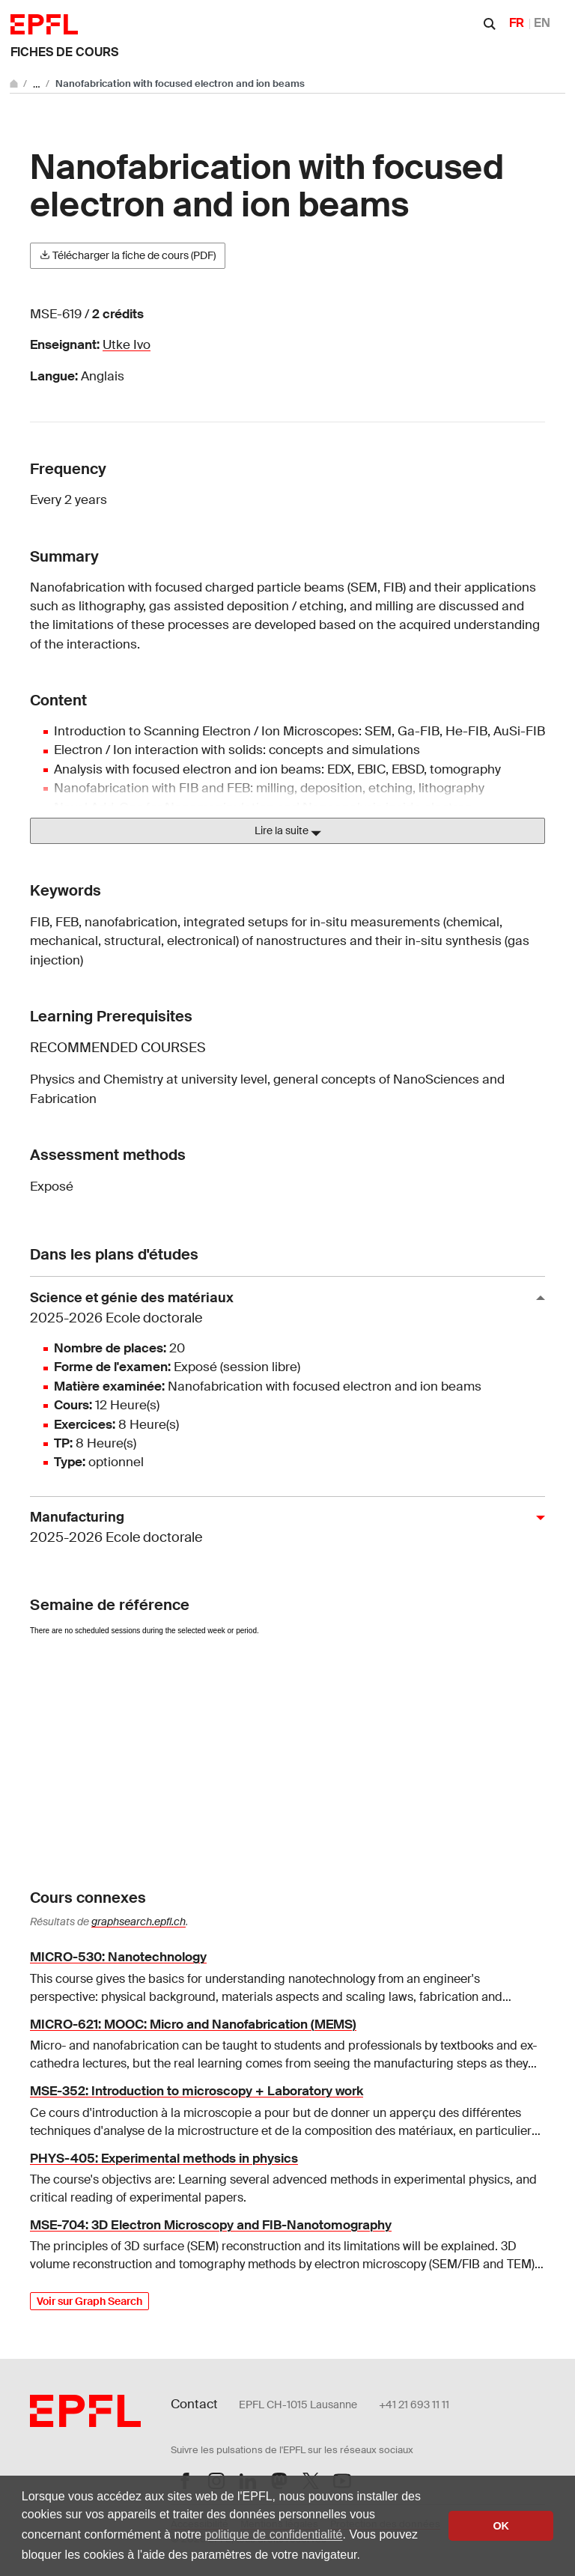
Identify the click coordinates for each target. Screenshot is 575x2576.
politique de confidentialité (273, 2534)
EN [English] (542, 23)
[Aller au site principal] (15, 83)
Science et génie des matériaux (281, 1308)
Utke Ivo (126, 344)
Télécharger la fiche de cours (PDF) (128, 255)
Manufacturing (281, 1528)
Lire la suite (288, 831)
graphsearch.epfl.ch (138, 1921)
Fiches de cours (64, 52)
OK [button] (501, 2526)
